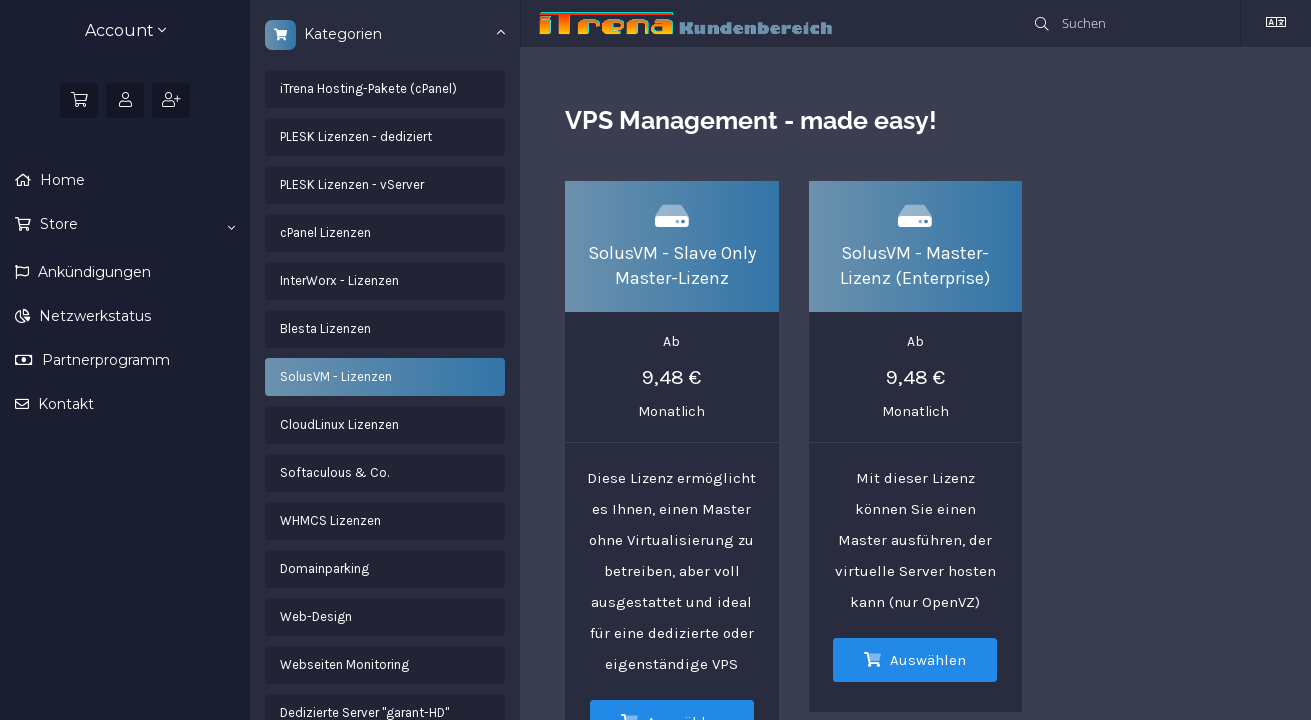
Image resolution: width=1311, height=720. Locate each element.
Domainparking (324, 568)
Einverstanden (1141, 672)
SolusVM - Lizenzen (336, 376)
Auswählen (915, 660)
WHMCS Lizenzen (330, 520)
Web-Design (316, 616)
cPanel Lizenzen (325, 232)
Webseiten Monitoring (344, 664)
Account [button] (125, 30)
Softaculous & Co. (334, 472)
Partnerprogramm (104, 360)
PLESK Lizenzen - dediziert (356, 136)
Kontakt (64, 404)
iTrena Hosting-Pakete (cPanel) (368, 88)
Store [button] (135, 225)
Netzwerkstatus (93, 316)
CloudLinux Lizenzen (339, 424)
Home (60, 180)
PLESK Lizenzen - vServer (352, 184)
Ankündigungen (92, 272)
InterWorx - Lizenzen (339, 280)
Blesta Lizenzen (325, 328)
